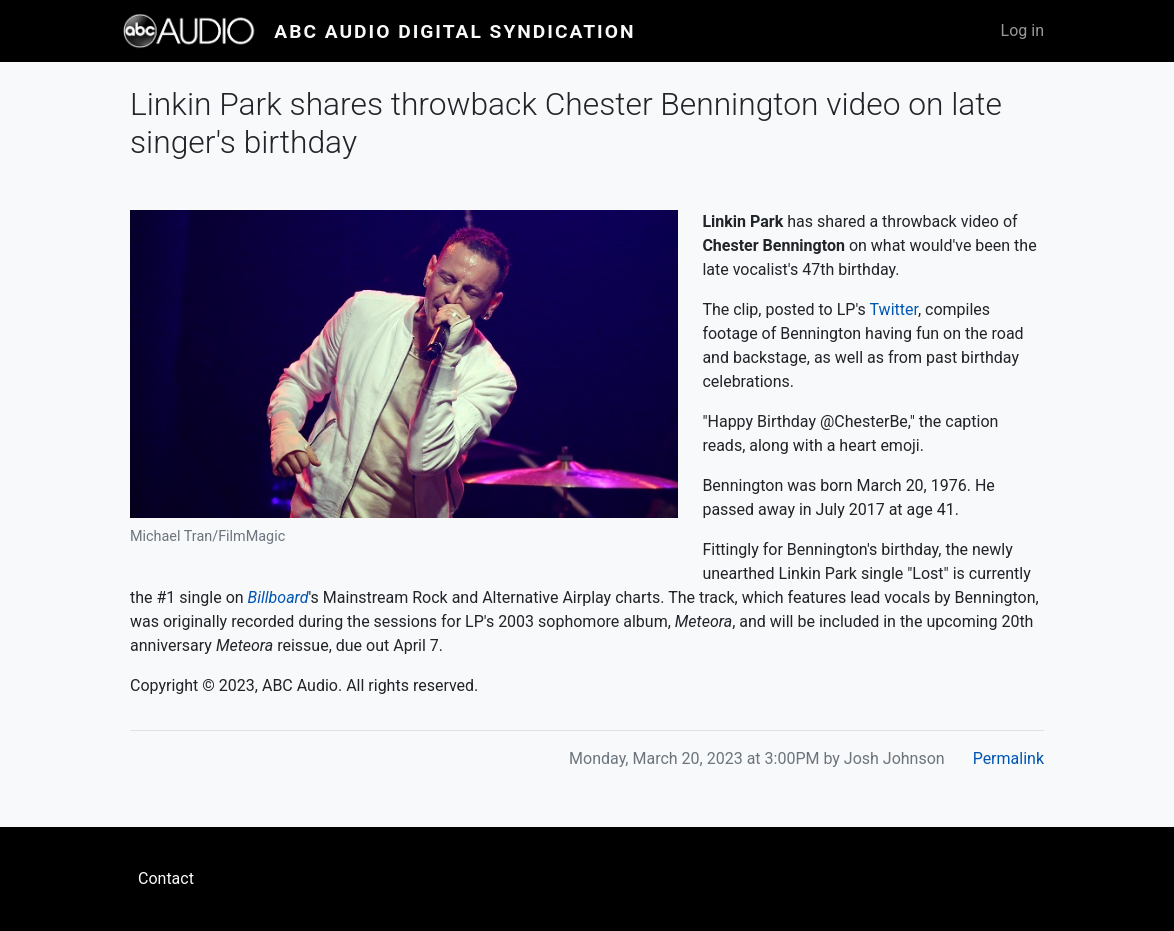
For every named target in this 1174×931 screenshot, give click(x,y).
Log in (1022, 30)
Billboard (278, 597)
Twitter (894, 309)
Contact (166, 878)
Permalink (1008, 758)
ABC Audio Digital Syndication (454, 31)
